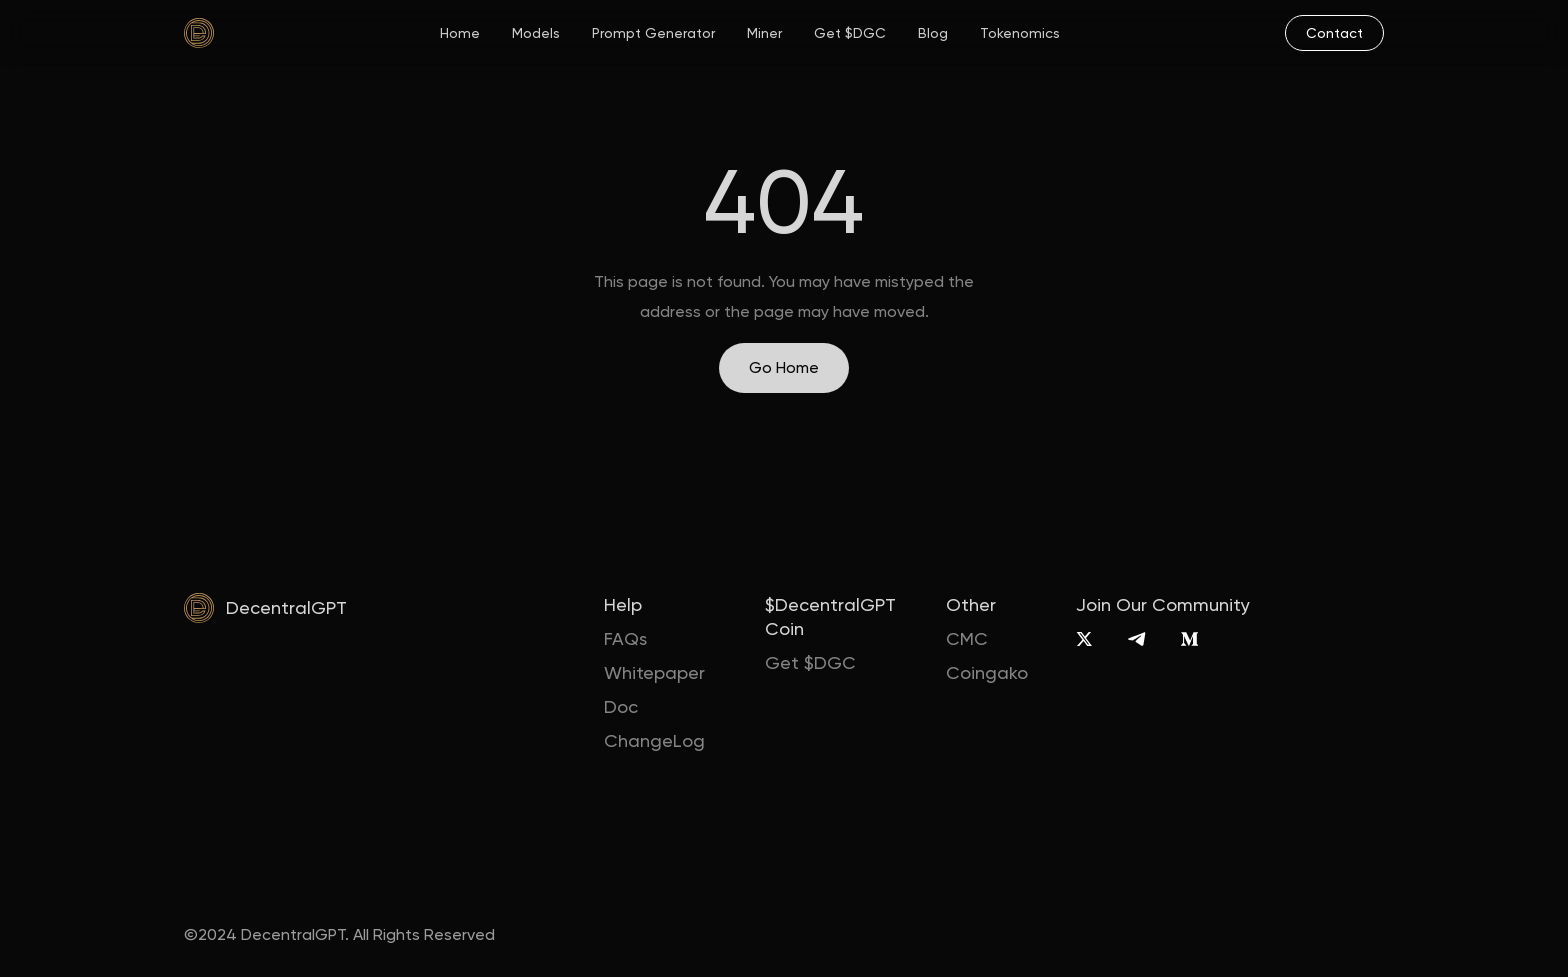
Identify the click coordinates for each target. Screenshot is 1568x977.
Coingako (987, 672)
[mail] (1334, 33)
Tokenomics (1020, 33)
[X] (1084, 639)
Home (460, 33)
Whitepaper (654, 672)
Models (536, 33)
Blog (933, 33)
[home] (199, 33)
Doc (621, 706)
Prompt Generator (653, 33)
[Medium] (1189, 639)
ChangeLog (654, 740)
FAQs (625, 638)
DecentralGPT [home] (286, 607)
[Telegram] (1136, 639)
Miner (764, 33)
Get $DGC (850, 33)
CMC (967, 638)
